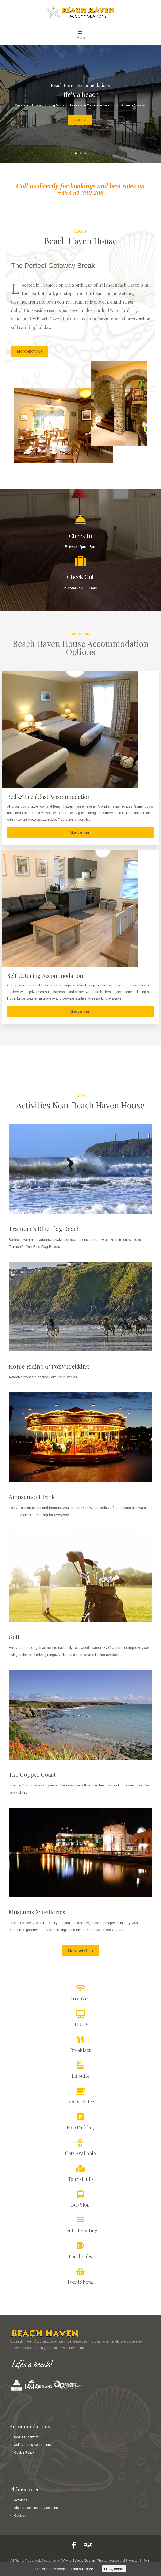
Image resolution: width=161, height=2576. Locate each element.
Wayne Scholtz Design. (78, 2560)
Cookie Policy (24, 2452)
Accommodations (30, 2426)
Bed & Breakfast (26, 2437)
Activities (20, 2500)
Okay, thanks (114, 2569)
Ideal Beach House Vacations (36, 2508)
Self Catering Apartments (32, 2445)
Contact (20, 2515)
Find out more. (82, 2569)
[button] (29, 351)
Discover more (80, 833)
